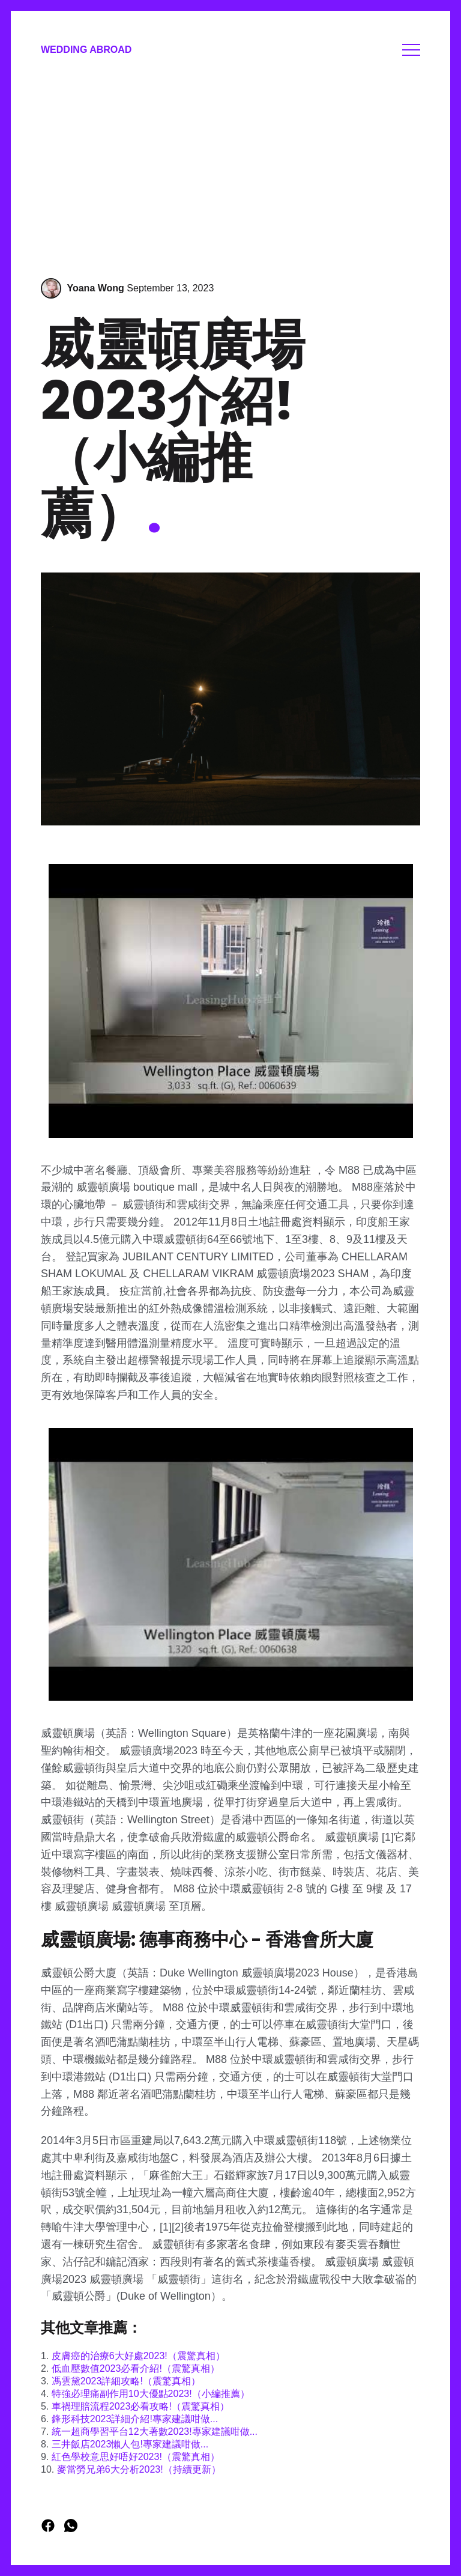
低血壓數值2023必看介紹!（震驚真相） (136, 2368)
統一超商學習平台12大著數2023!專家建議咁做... (155, 2431)
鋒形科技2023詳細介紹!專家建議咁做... (135, 2419)
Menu (411, 50)
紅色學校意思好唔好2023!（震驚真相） (136, 2457)
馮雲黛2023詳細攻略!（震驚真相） (126, 2381)
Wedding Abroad (86, 49)
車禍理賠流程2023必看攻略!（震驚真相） (140, 2406)
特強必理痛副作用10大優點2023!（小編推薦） (151, 2394)
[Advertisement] (230, 170)
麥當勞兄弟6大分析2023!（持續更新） (139, 2469)
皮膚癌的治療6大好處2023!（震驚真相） (138, 2356)
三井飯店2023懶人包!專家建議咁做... (130, 2444)
